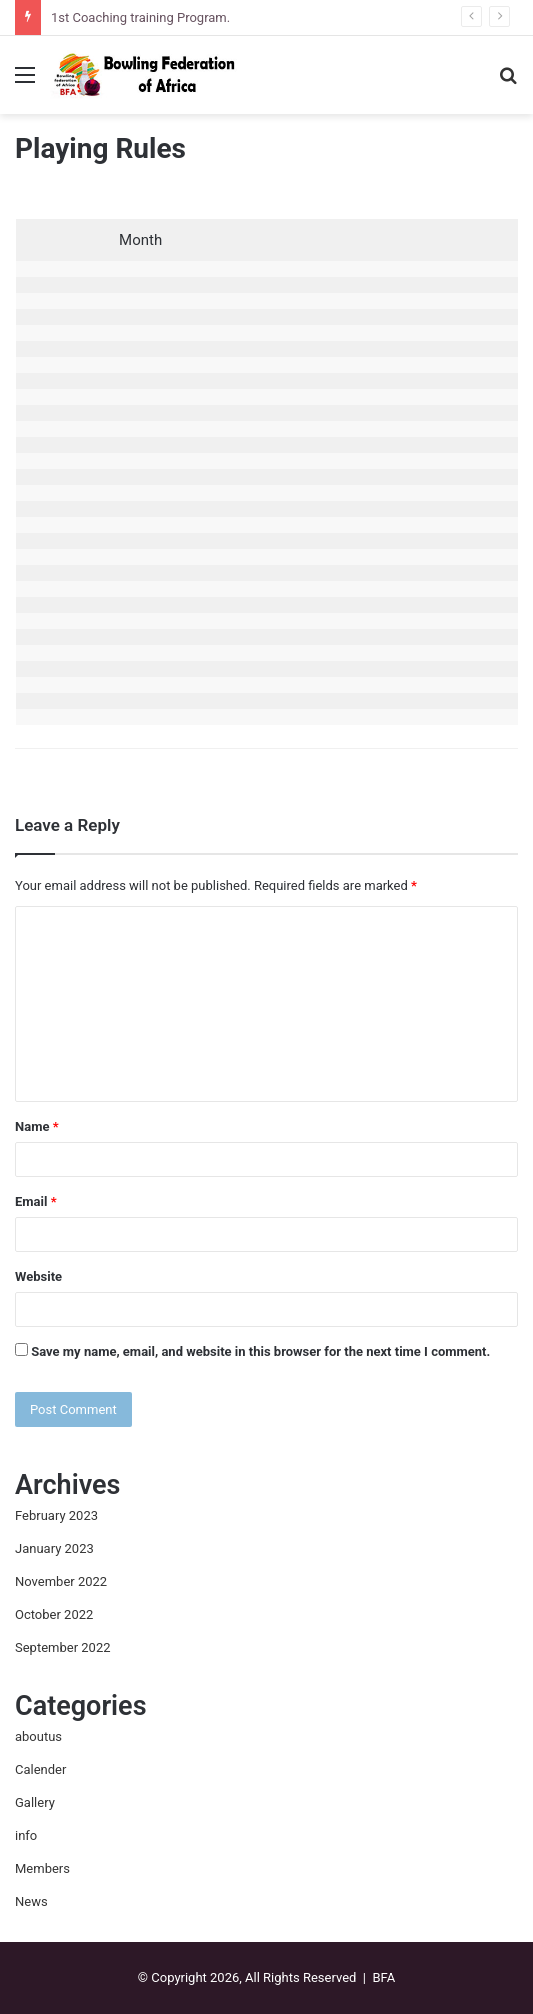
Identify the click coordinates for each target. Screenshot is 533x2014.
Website (38, 1276)
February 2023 (56, 1515)
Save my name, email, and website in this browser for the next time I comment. (260, 1351)
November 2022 (61, 1581)
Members (42, 1868)
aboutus (38, 1736)
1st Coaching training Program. (140, 17)
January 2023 (54, 1548)
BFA (383, 1977)
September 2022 (63, 1647)
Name (37, 1126)
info (26, 1835)
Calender (40, 1769)
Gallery (35, 1802)
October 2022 (54, 1614)
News (31, 1901)
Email (36, 1201)
